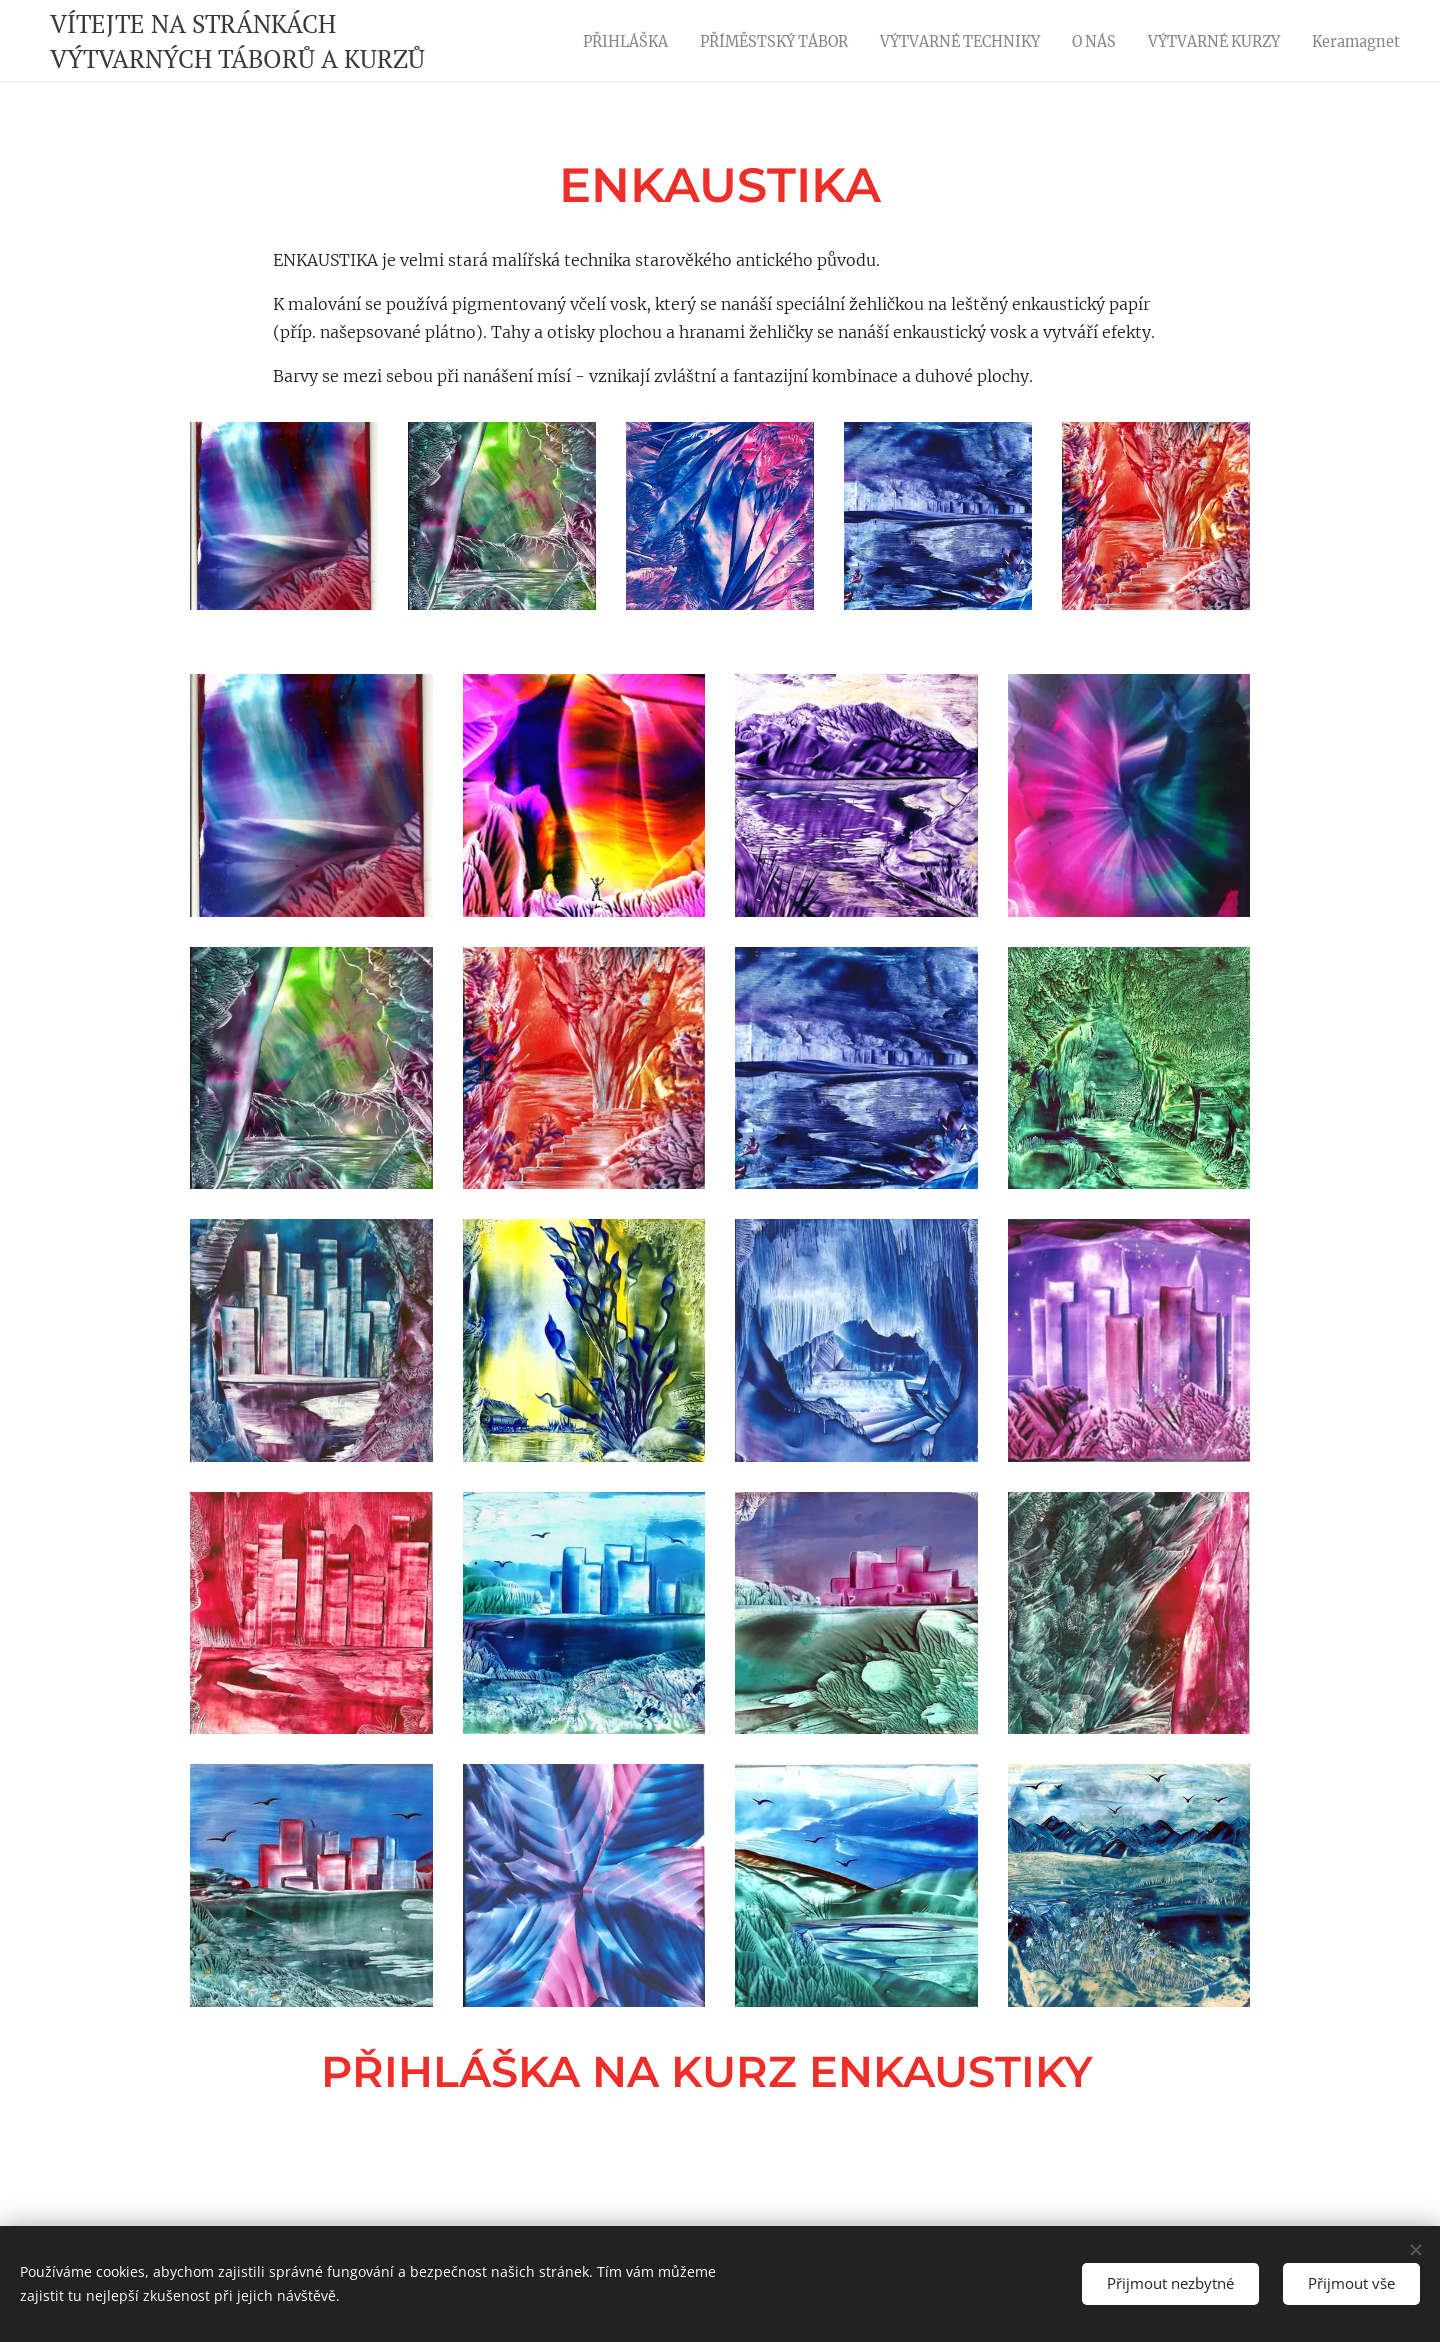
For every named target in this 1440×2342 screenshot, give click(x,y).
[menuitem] (602, 41)
